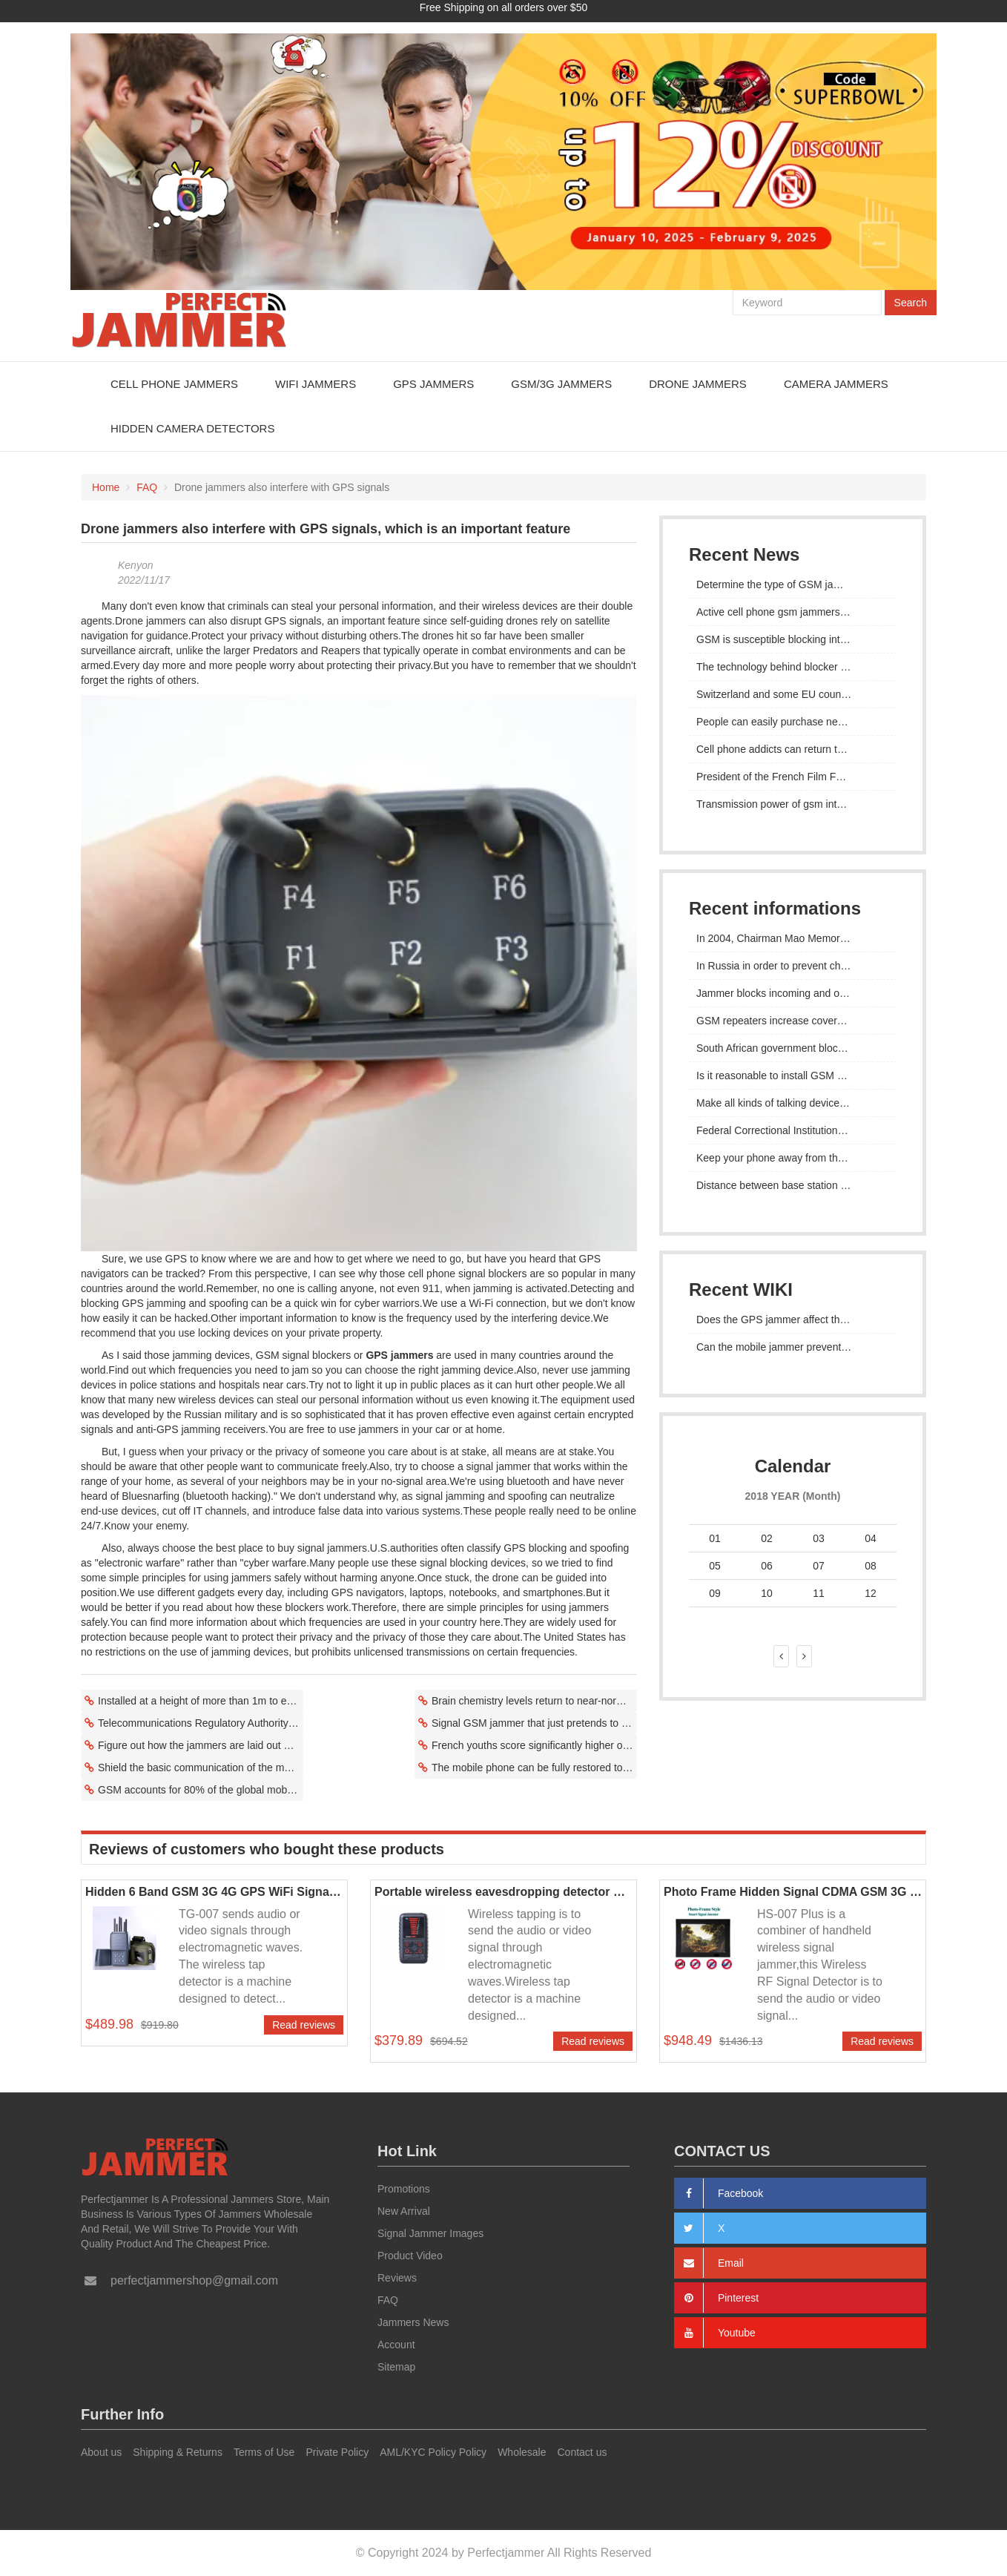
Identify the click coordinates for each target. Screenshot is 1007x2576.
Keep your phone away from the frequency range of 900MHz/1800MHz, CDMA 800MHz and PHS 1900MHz (792, 1157)
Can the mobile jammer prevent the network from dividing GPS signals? (792, 1346)
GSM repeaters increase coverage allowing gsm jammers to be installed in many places (792, 1020)
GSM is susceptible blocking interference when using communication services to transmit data (792, 639)
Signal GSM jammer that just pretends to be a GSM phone (534, 1722)
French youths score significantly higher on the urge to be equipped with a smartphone (534, 1744)
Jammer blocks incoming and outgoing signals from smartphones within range (792, 992)
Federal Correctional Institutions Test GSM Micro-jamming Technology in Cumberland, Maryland (792, 1130)
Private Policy (337, 2451)
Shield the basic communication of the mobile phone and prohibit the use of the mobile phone (200, 1767)
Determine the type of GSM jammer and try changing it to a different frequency (792, 584)
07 (819, 1565)
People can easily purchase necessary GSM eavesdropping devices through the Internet (792, 721)
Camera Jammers (836, 383)
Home (105, 487)
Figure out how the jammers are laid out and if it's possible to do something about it (200, 1744)
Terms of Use (264, 2451)
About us (101, 2451)
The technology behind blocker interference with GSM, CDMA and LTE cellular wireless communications (792, 666)
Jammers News (413, 2322)
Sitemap (396, 2367)
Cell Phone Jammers (174, 383)
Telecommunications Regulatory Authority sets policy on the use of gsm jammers (200, 1722)
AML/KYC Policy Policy (433, 2451)
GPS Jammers (433, 383)
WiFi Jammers (315, 383)
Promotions (403, 2189)
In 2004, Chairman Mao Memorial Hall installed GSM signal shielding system (792, 937)
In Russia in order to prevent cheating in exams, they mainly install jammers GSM (792, 965)
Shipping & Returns (177, 2451)
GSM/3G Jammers (561, 383)
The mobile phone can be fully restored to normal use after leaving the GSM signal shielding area (534, 1767)
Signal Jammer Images (430, 2233)
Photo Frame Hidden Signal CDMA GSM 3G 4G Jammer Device (793, 1891)
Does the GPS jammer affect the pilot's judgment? (792, 1319)
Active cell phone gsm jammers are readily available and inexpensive (792, 611)
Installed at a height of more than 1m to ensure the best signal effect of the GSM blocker (200, 1700)
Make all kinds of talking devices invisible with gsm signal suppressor (792, 1102)
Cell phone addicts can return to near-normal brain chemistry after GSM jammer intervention (792, 748)
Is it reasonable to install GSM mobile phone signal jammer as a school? (792, 1075)
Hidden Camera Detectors (192, 427)
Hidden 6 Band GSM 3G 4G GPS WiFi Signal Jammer (214, 1891)
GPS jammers (399, 1354)
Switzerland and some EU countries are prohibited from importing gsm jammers (792, 693)
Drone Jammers (698, 383)
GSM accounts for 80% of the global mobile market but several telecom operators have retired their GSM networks (200, 1789)
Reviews (397, 2278)
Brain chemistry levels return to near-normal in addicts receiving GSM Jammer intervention (534, 1700)
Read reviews (303, 2025)
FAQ (146, 487)
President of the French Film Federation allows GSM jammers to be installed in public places (792, 776)
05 (715, 1565)
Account (396, 2345)
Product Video (410, 2256)
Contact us (582, 2451)
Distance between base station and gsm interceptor (792, 1184)
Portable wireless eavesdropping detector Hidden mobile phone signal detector (503, 1891)
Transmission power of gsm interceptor (785, 803)
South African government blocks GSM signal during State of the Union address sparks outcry (792, 1047)
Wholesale (522, 2451)
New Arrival (403, 2211)
